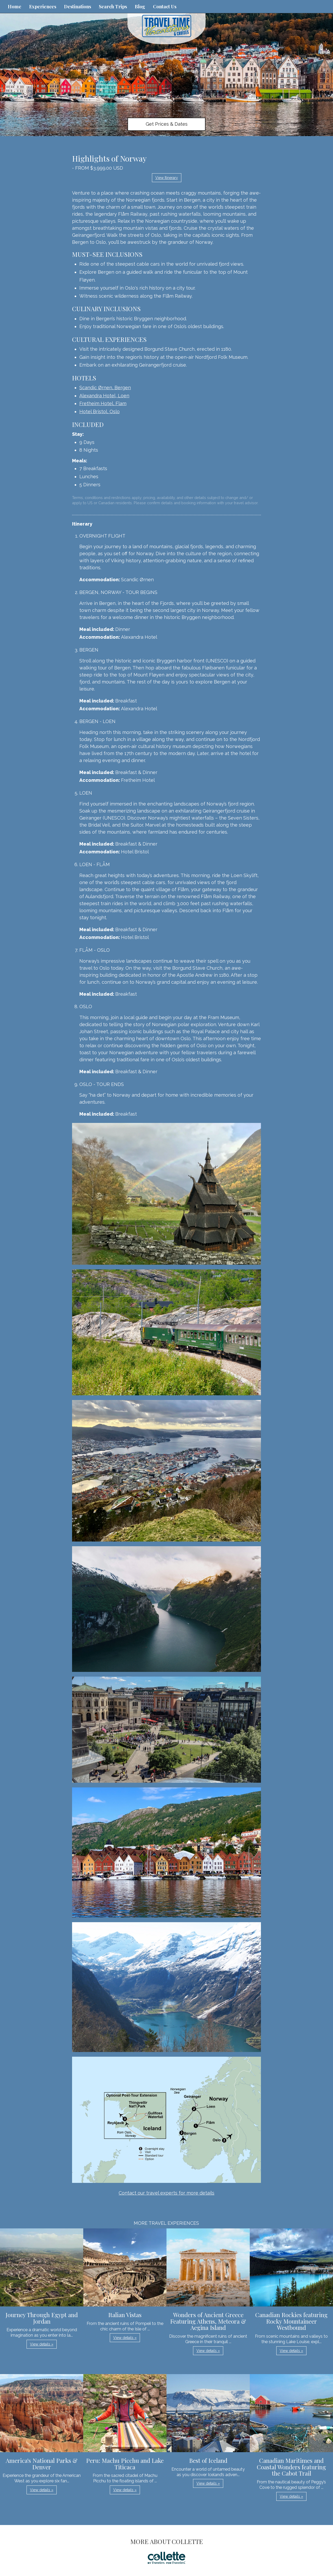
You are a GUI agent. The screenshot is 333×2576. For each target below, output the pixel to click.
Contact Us (164, 6)
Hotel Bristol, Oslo (99, 411)
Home (14, 6)
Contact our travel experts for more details (166, 2193)
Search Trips (113, 6)
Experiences (42, 6)
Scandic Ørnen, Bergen (105, 387)
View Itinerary (166, 178)
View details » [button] (41, 2344)
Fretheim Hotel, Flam (102, 403)
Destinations (77, 6)
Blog (140, 6)
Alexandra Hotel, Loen (104, 395)
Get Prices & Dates (167, 124)
